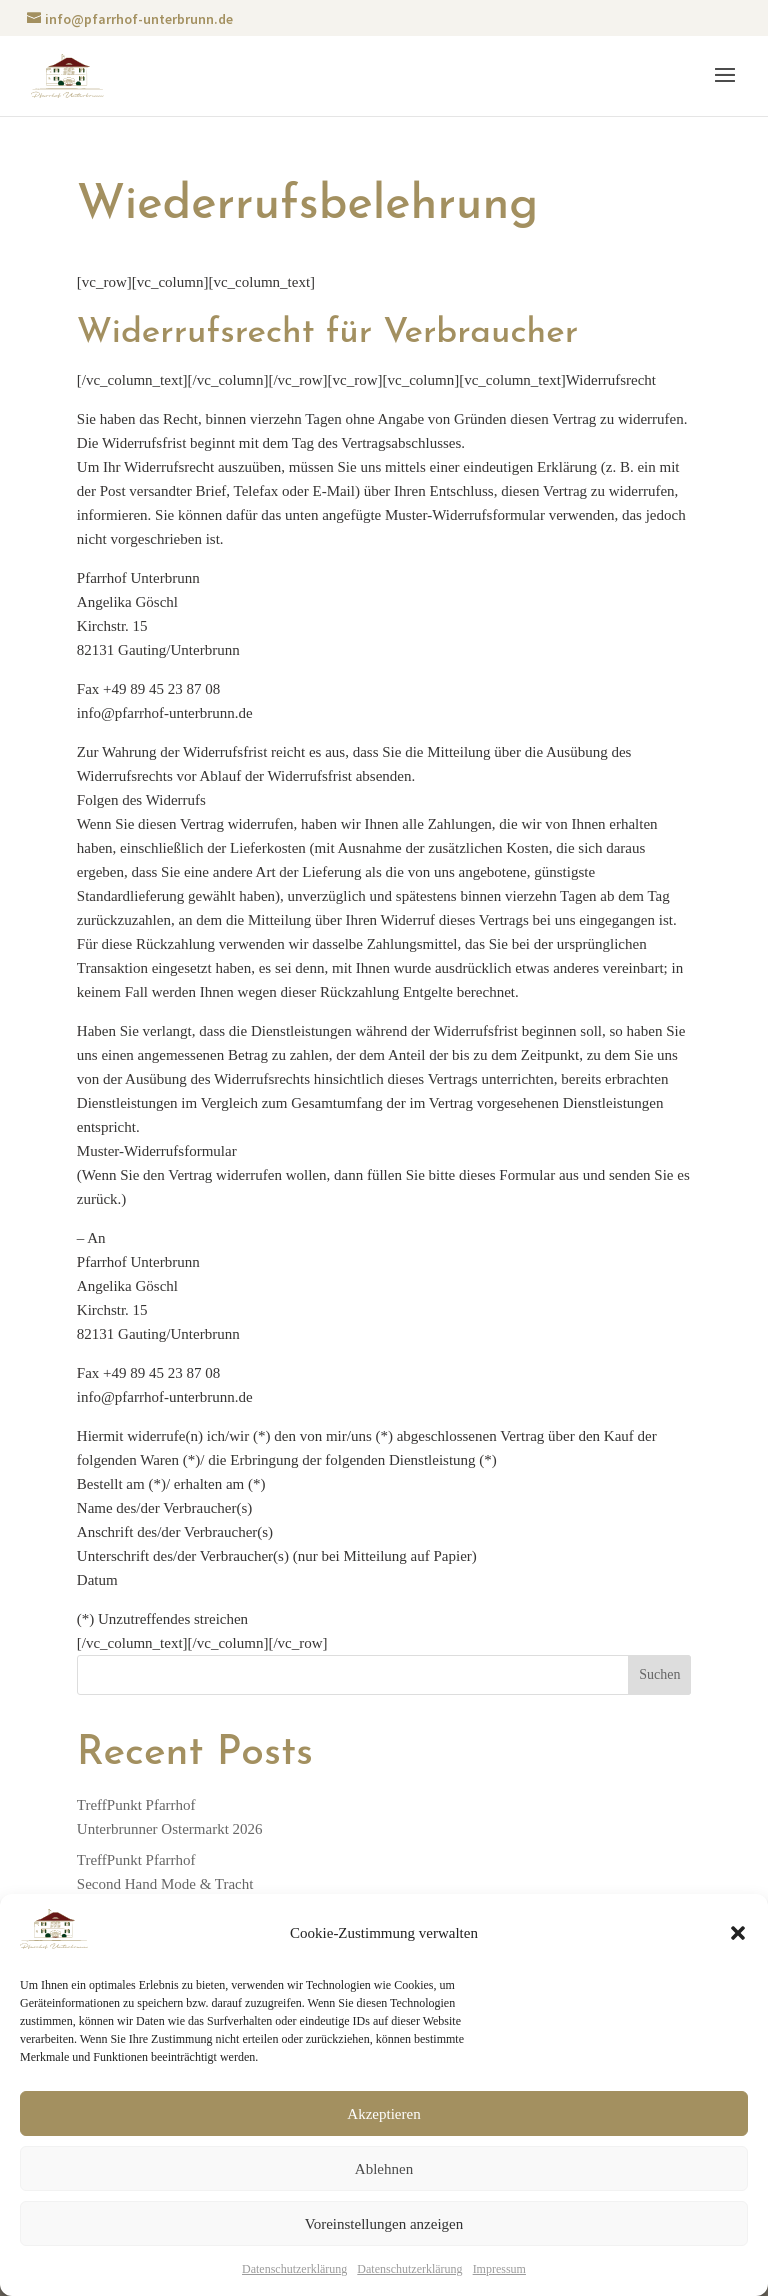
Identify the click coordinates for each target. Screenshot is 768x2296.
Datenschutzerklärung (294, 2269)
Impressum (499, 2269)
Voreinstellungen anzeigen (384, 2224)
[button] (738, 1933)
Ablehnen (384, 2169)
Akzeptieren (383, 2114)
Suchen (659, 1674)
